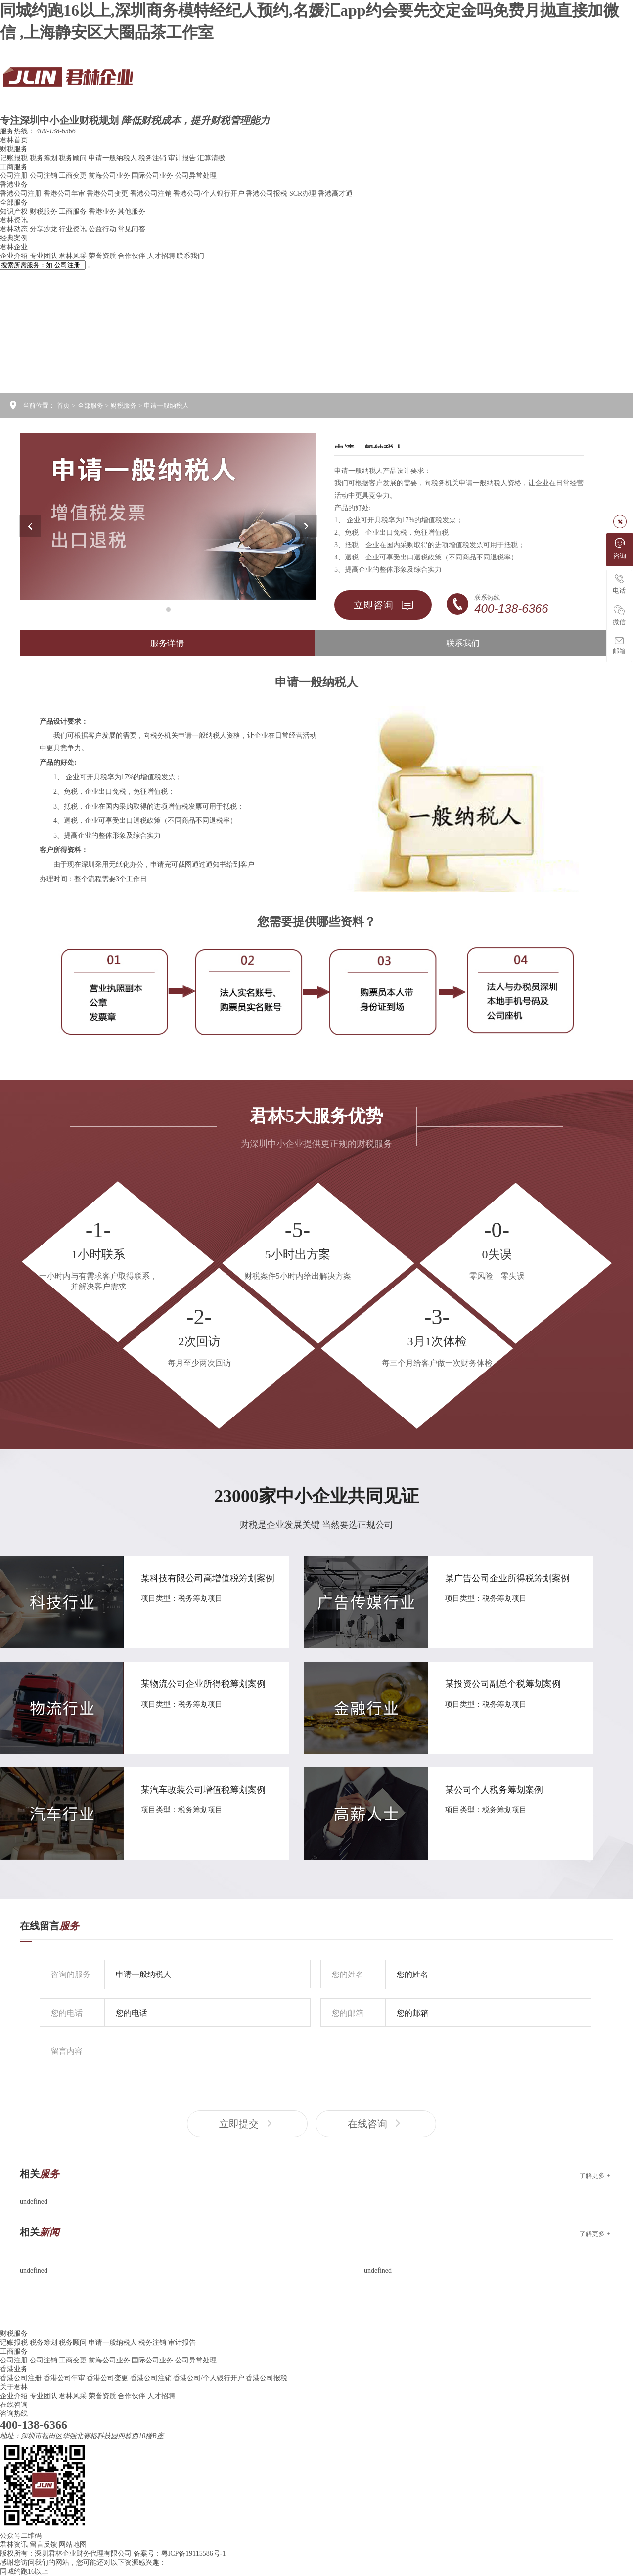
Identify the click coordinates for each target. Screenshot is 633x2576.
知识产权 (15, 211)
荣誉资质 (103, 255)
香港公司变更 (108, 193)
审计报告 (183, 158)
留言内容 (303, 2066)
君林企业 (14, 247)
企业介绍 (15, 255)
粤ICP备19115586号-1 (193, 2553)
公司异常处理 (196, 175)
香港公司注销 (152, 193)
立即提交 (247, 2123)
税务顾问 (74, 158)
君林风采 (74, 255)
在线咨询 (376, 2123)
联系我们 (190, 255)
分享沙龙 (44, 229)
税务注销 (153, 158)
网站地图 (73, 2544)
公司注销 (44, 175)
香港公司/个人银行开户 (209, 193)
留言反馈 (43, 2544)
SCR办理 (303, 193)
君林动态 (15, 229)
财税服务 (14, 149)
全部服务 (14, 202)
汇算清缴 (211, 158)
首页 (63, 405)
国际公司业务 (153, 175)
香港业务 (14, 184)
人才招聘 (162, 255)
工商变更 (74, 175)
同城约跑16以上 (24, 2571)
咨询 (619, 548)
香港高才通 (335, 193)
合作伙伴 (132, 255)
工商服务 (14, 167)
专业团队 (44, 255)
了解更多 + (594, 2175)
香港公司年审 (65, 193)
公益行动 (103, 229)
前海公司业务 (110, 175)
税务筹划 (44, 158)
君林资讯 (14, 220)
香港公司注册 (22, 193)
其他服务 (131, 211)
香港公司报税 (267, 193)
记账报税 (15, 158)
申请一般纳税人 (114, 158)
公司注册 (15, 175)
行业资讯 (74, 229)
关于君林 (14, 2387)
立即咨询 (383, 605)
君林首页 (14, 140)
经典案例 (14, 238)
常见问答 (131, 229)
